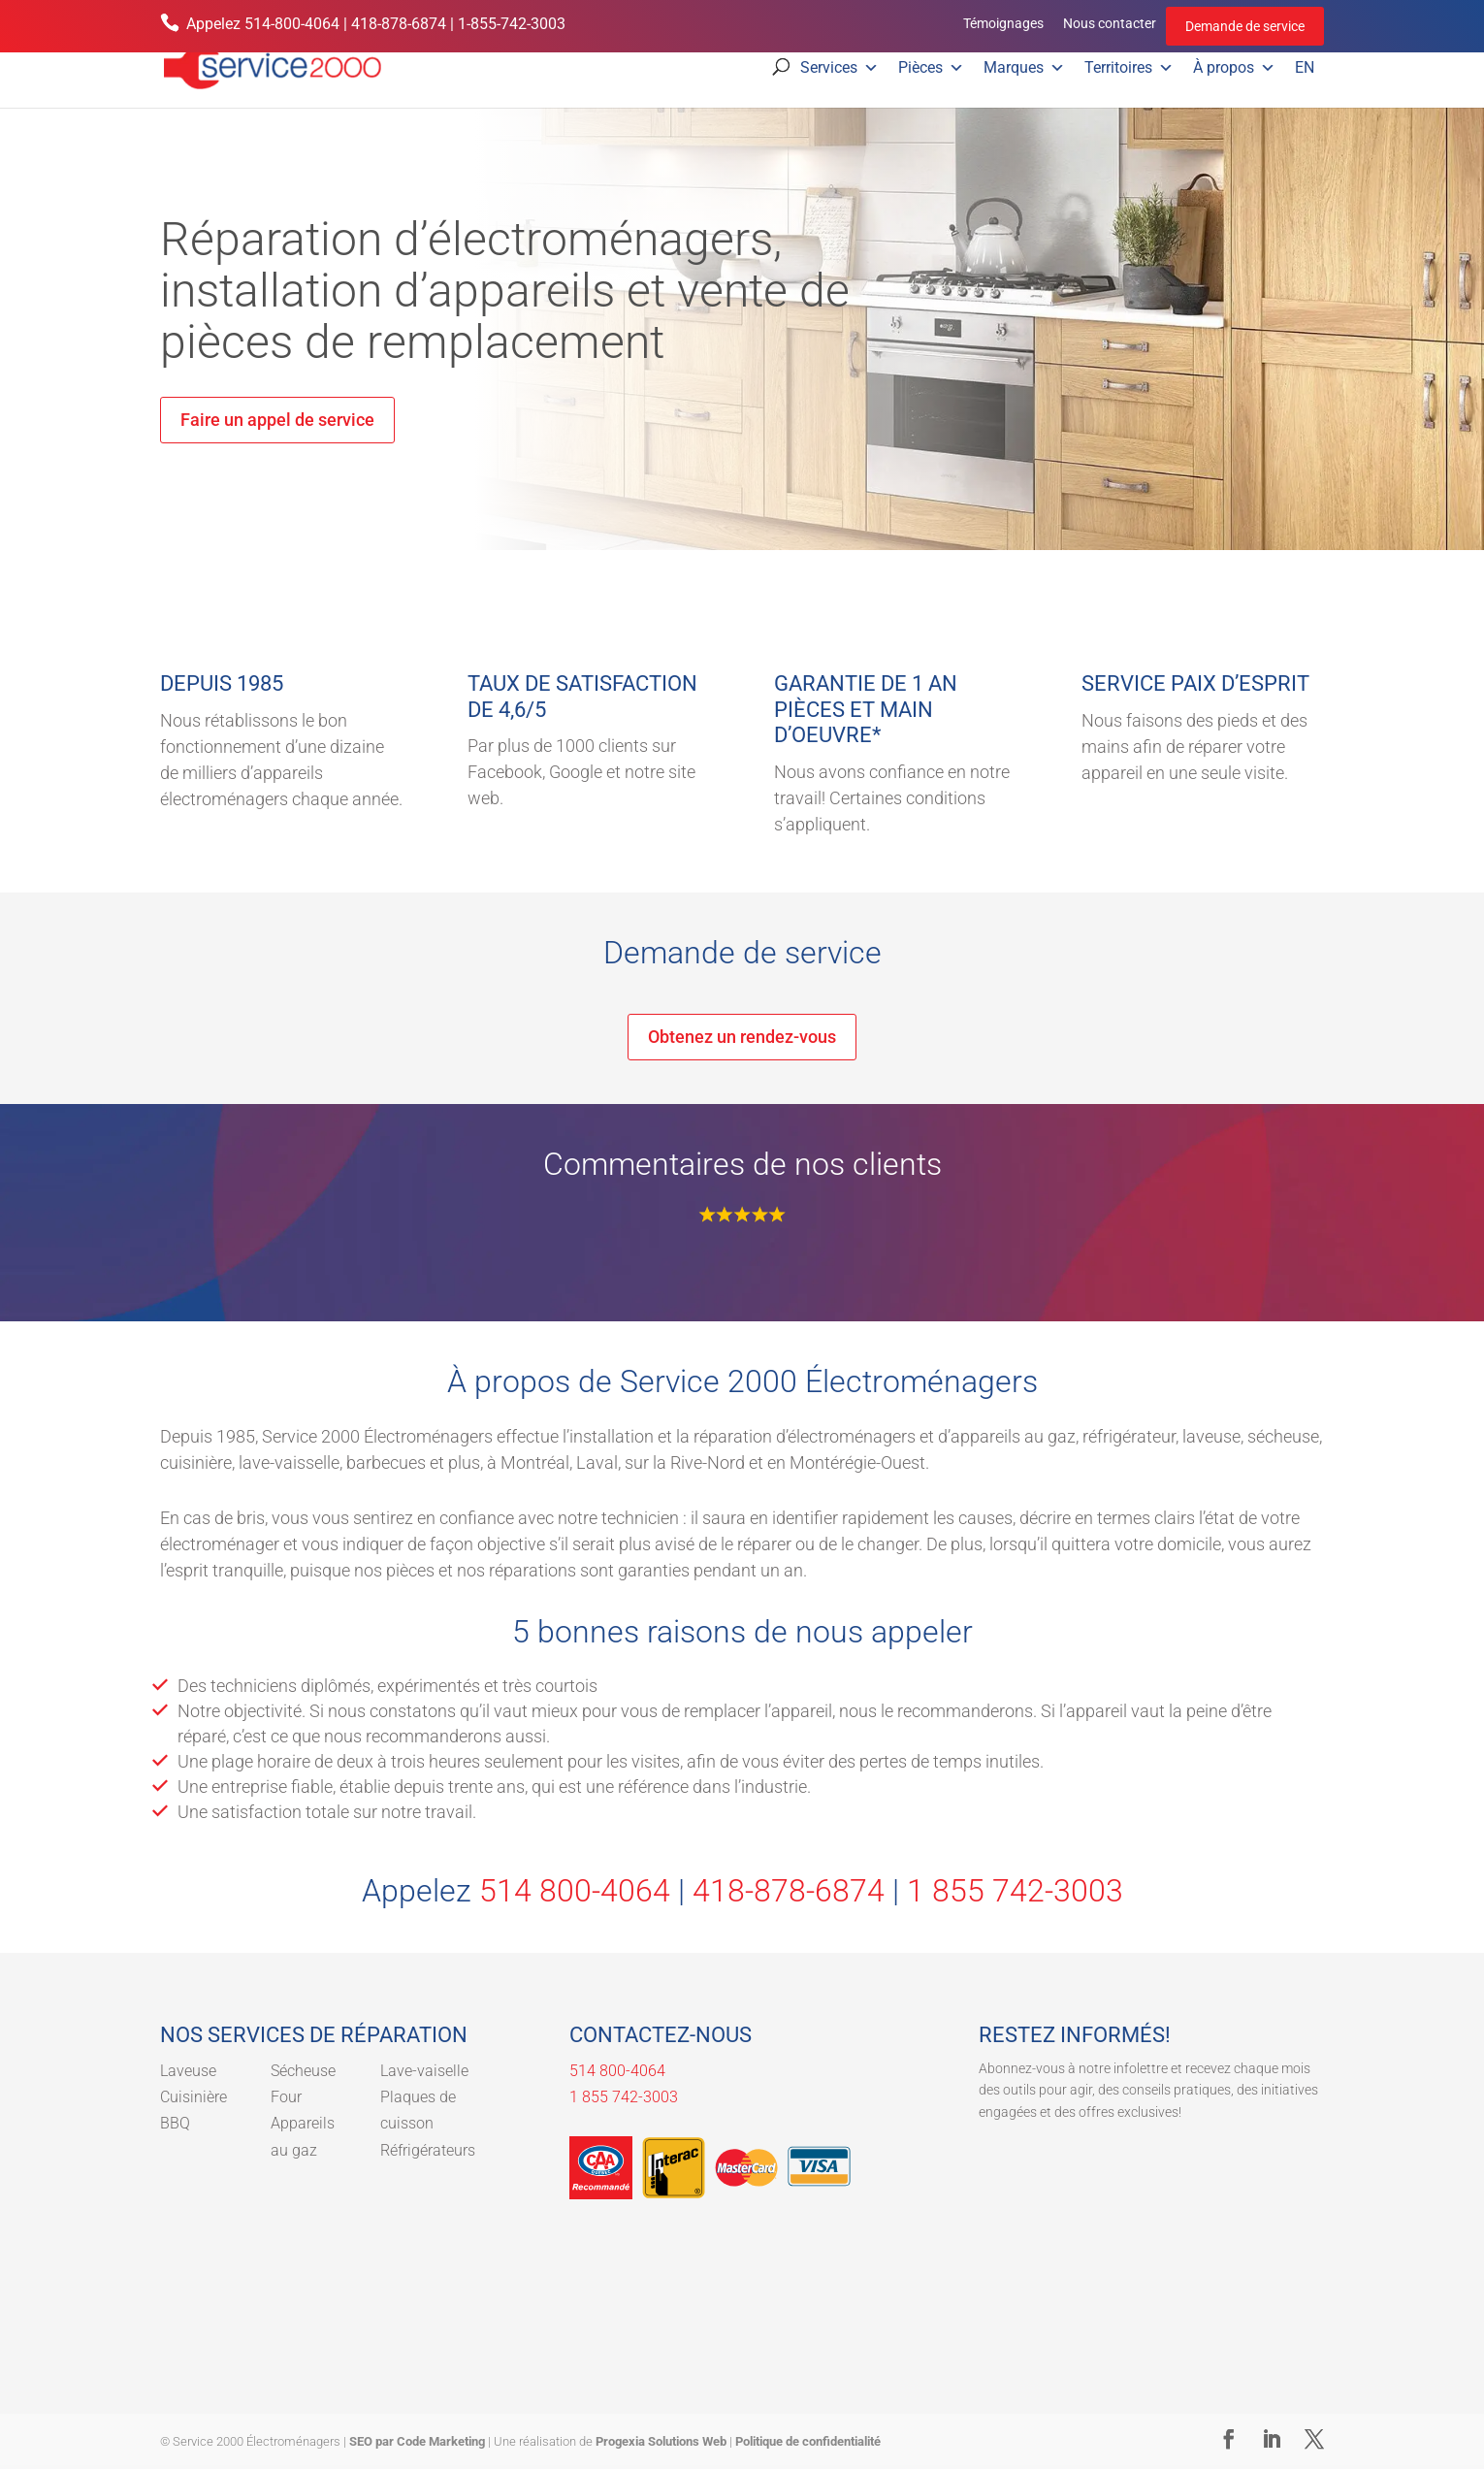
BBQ (175, 2123)
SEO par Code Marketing (417, 2441)
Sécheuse (303, 2071)
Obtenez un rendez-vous (742, 1036)
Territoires (1129, 68)
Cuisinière (193, 2097)
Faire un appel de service (277, 419)
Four (286, 2097)
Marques (1024, 68)
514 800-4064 (574, 1890)
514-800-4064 (291, 24)
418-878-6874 (398, 24)
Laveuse (188, 2071)
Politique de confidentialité (808, 2441)
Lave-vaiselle (424, 2071)
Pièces (931, 68)
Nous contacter (1109, 23)
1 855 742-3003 (1015, 1890)
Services (839, 68)
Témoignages (1003, 23)
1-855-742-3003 (511, 24)
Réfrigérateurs (427, 2150)
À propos (1234, 68)
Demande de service (1245, 26)
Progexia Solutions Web (661, 2441)
